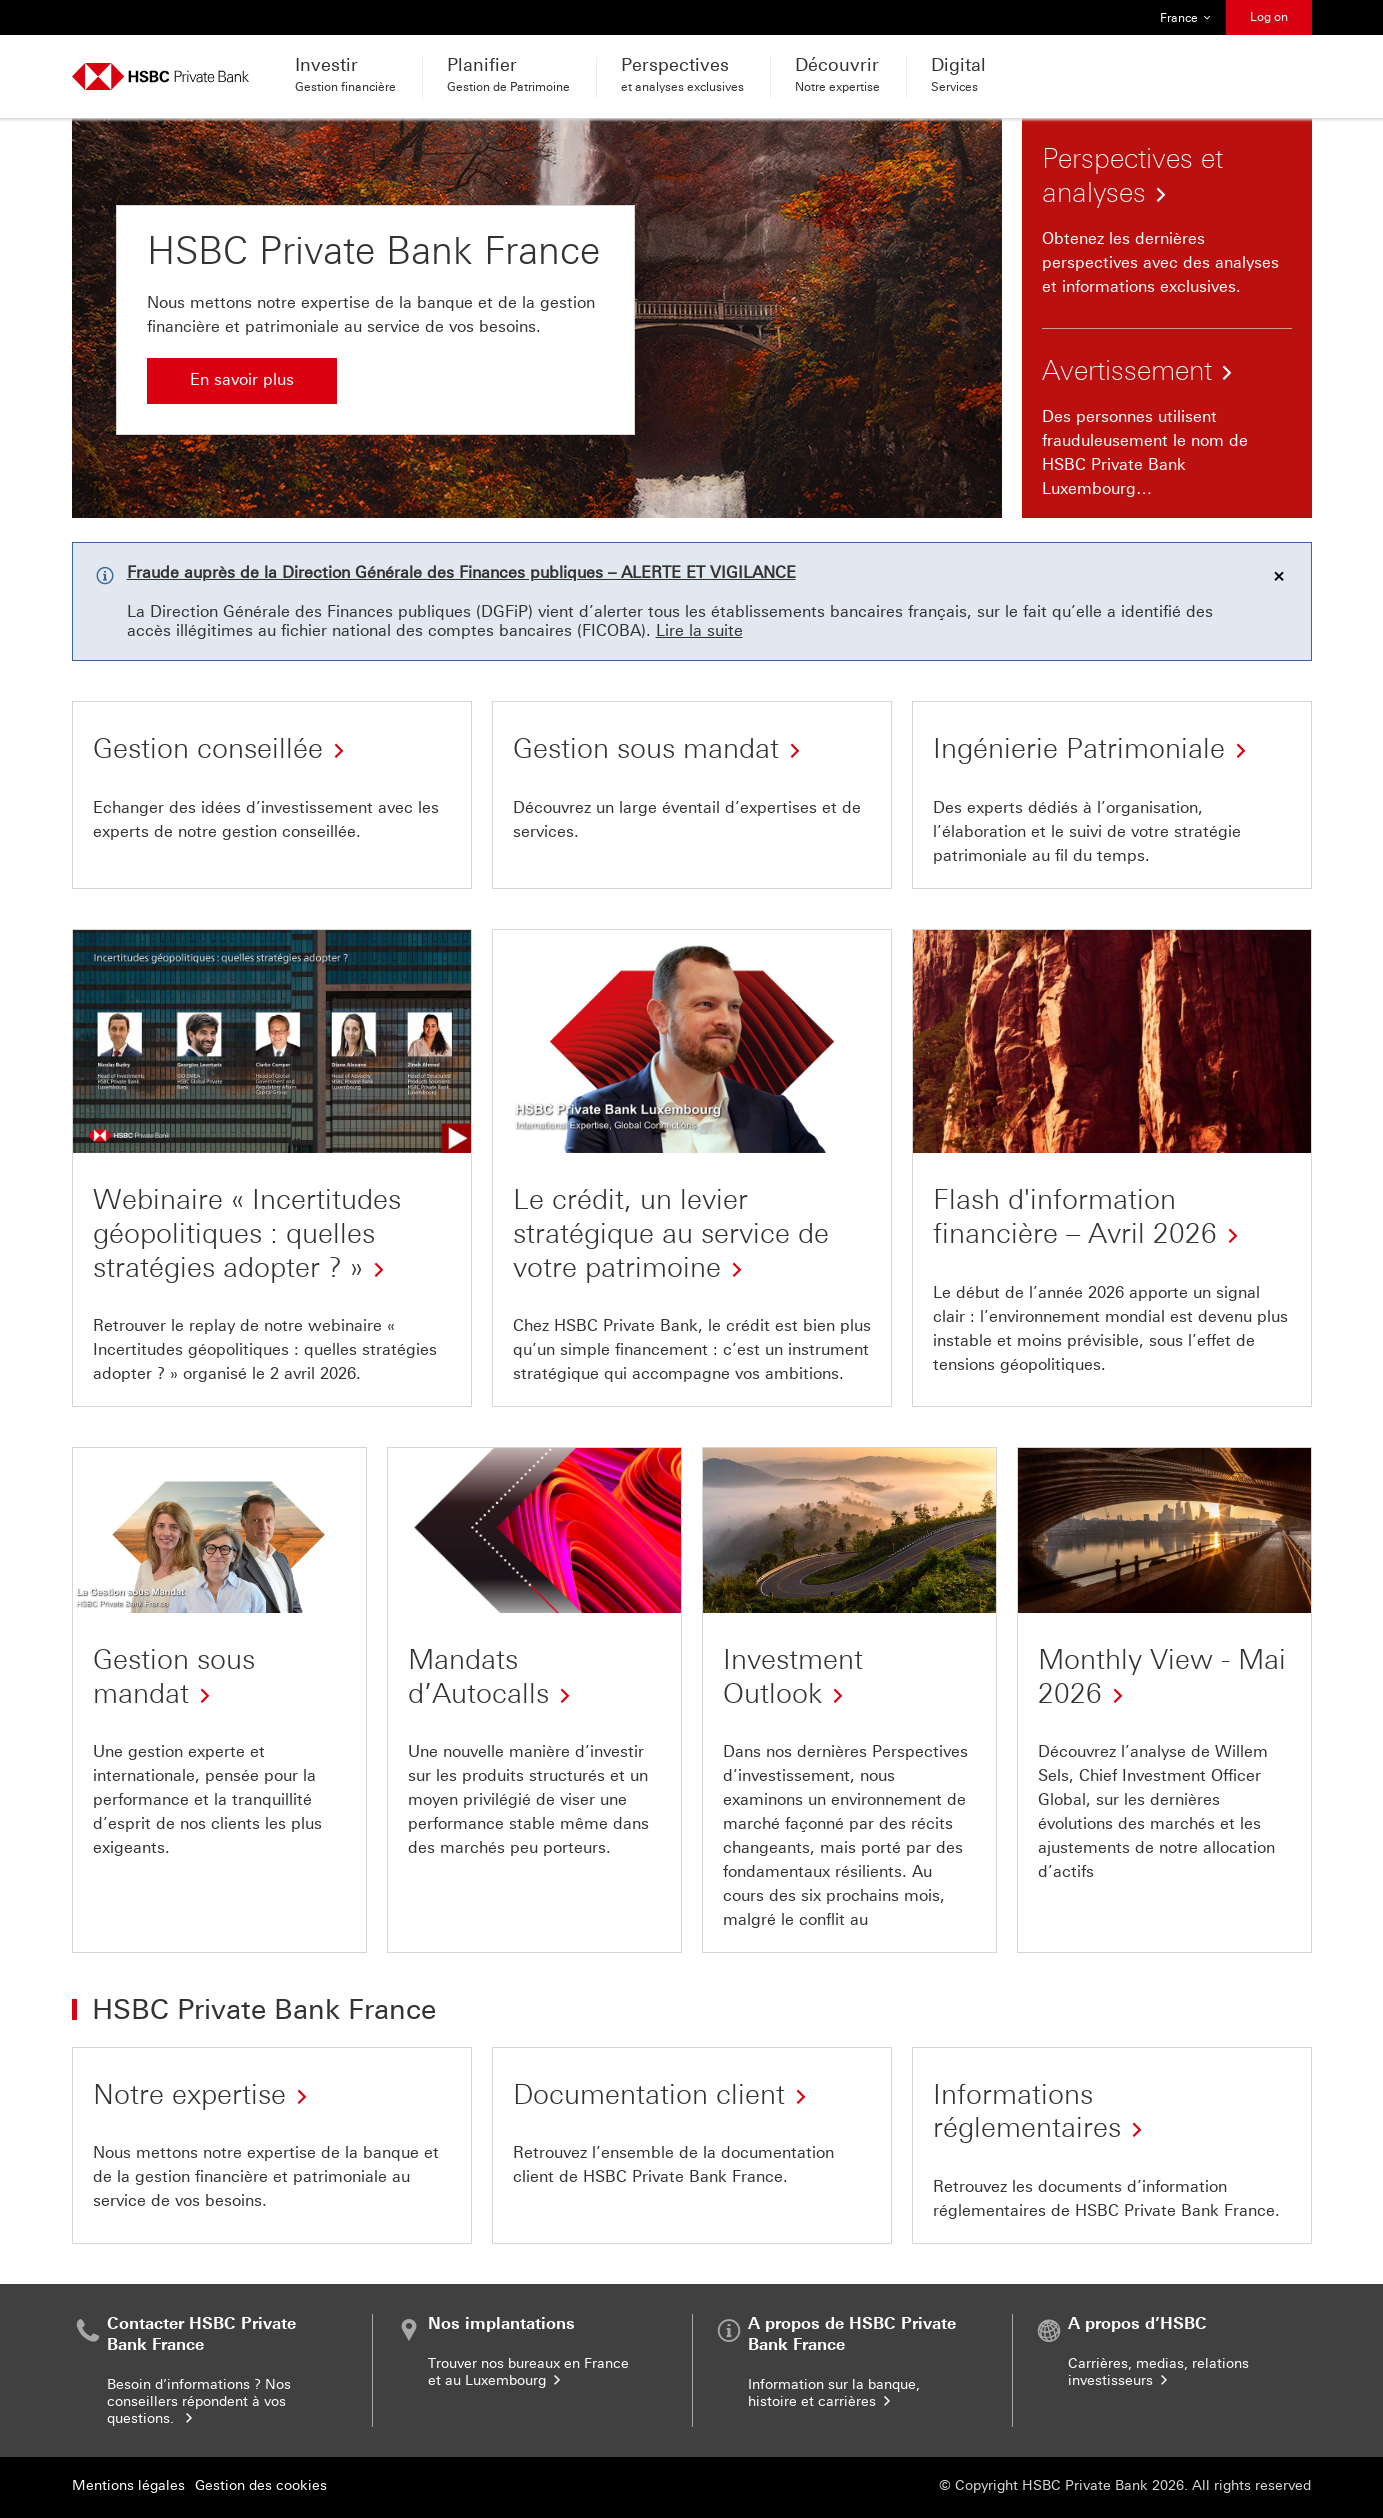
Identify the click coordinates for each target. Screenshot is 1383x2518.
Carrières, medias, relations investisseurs (1158, 2372)
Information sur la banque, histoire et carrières (834, 2393)
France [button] (1186, 18)
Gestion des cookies (261, 2485)
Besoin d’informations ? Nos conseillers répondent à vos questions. (199, 2401)
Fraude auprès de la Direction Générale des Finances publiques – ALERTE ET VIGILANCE (461, 572)
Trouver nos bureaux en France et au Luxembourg (528, 2372)
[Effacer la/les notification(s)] (1279, 576)
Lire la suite (699, 630)
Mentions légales (128, 2485)
